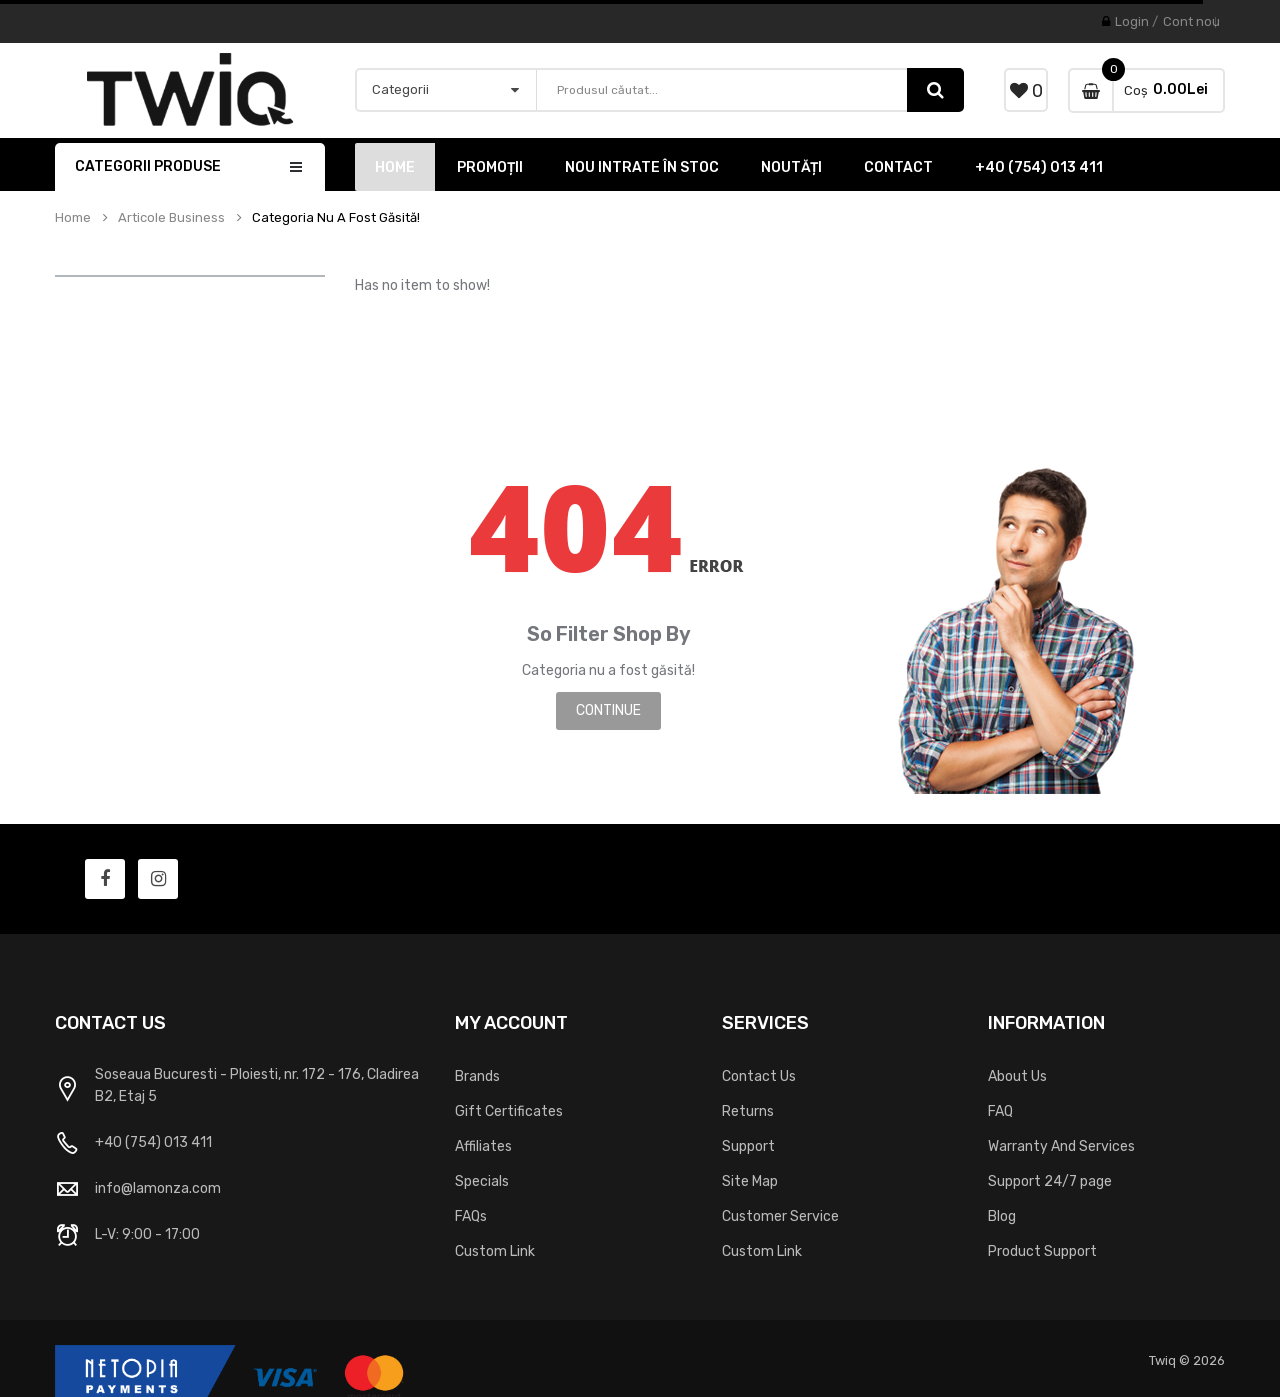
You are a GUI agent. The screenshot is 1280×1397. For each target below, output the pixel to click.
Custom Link (495, 1251)
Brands (477, 1076)
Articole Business (171, 218)
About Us (1017, 1076)
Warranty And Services (1061, 1146)
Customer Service (780, 1216)
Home (73, 218)
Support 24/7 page (1050, 1181)
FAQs (471, 1216)
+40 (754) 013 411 (153, 1142)
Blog (1002, 1216)
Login (1132, 21)
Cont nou (1191, 21)
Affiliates (483, 1146)
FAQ (1000, 1111)
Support (748, 1146)
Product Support (1042, 1251)
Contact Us (759, 1076)
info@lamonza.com (158, 1188)
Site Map (750, 1181)
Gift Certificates (509, 1111)
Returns (748, 1111)
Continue (608, 710)
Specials (482, 1181)
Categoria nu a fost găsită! (336, 218)
